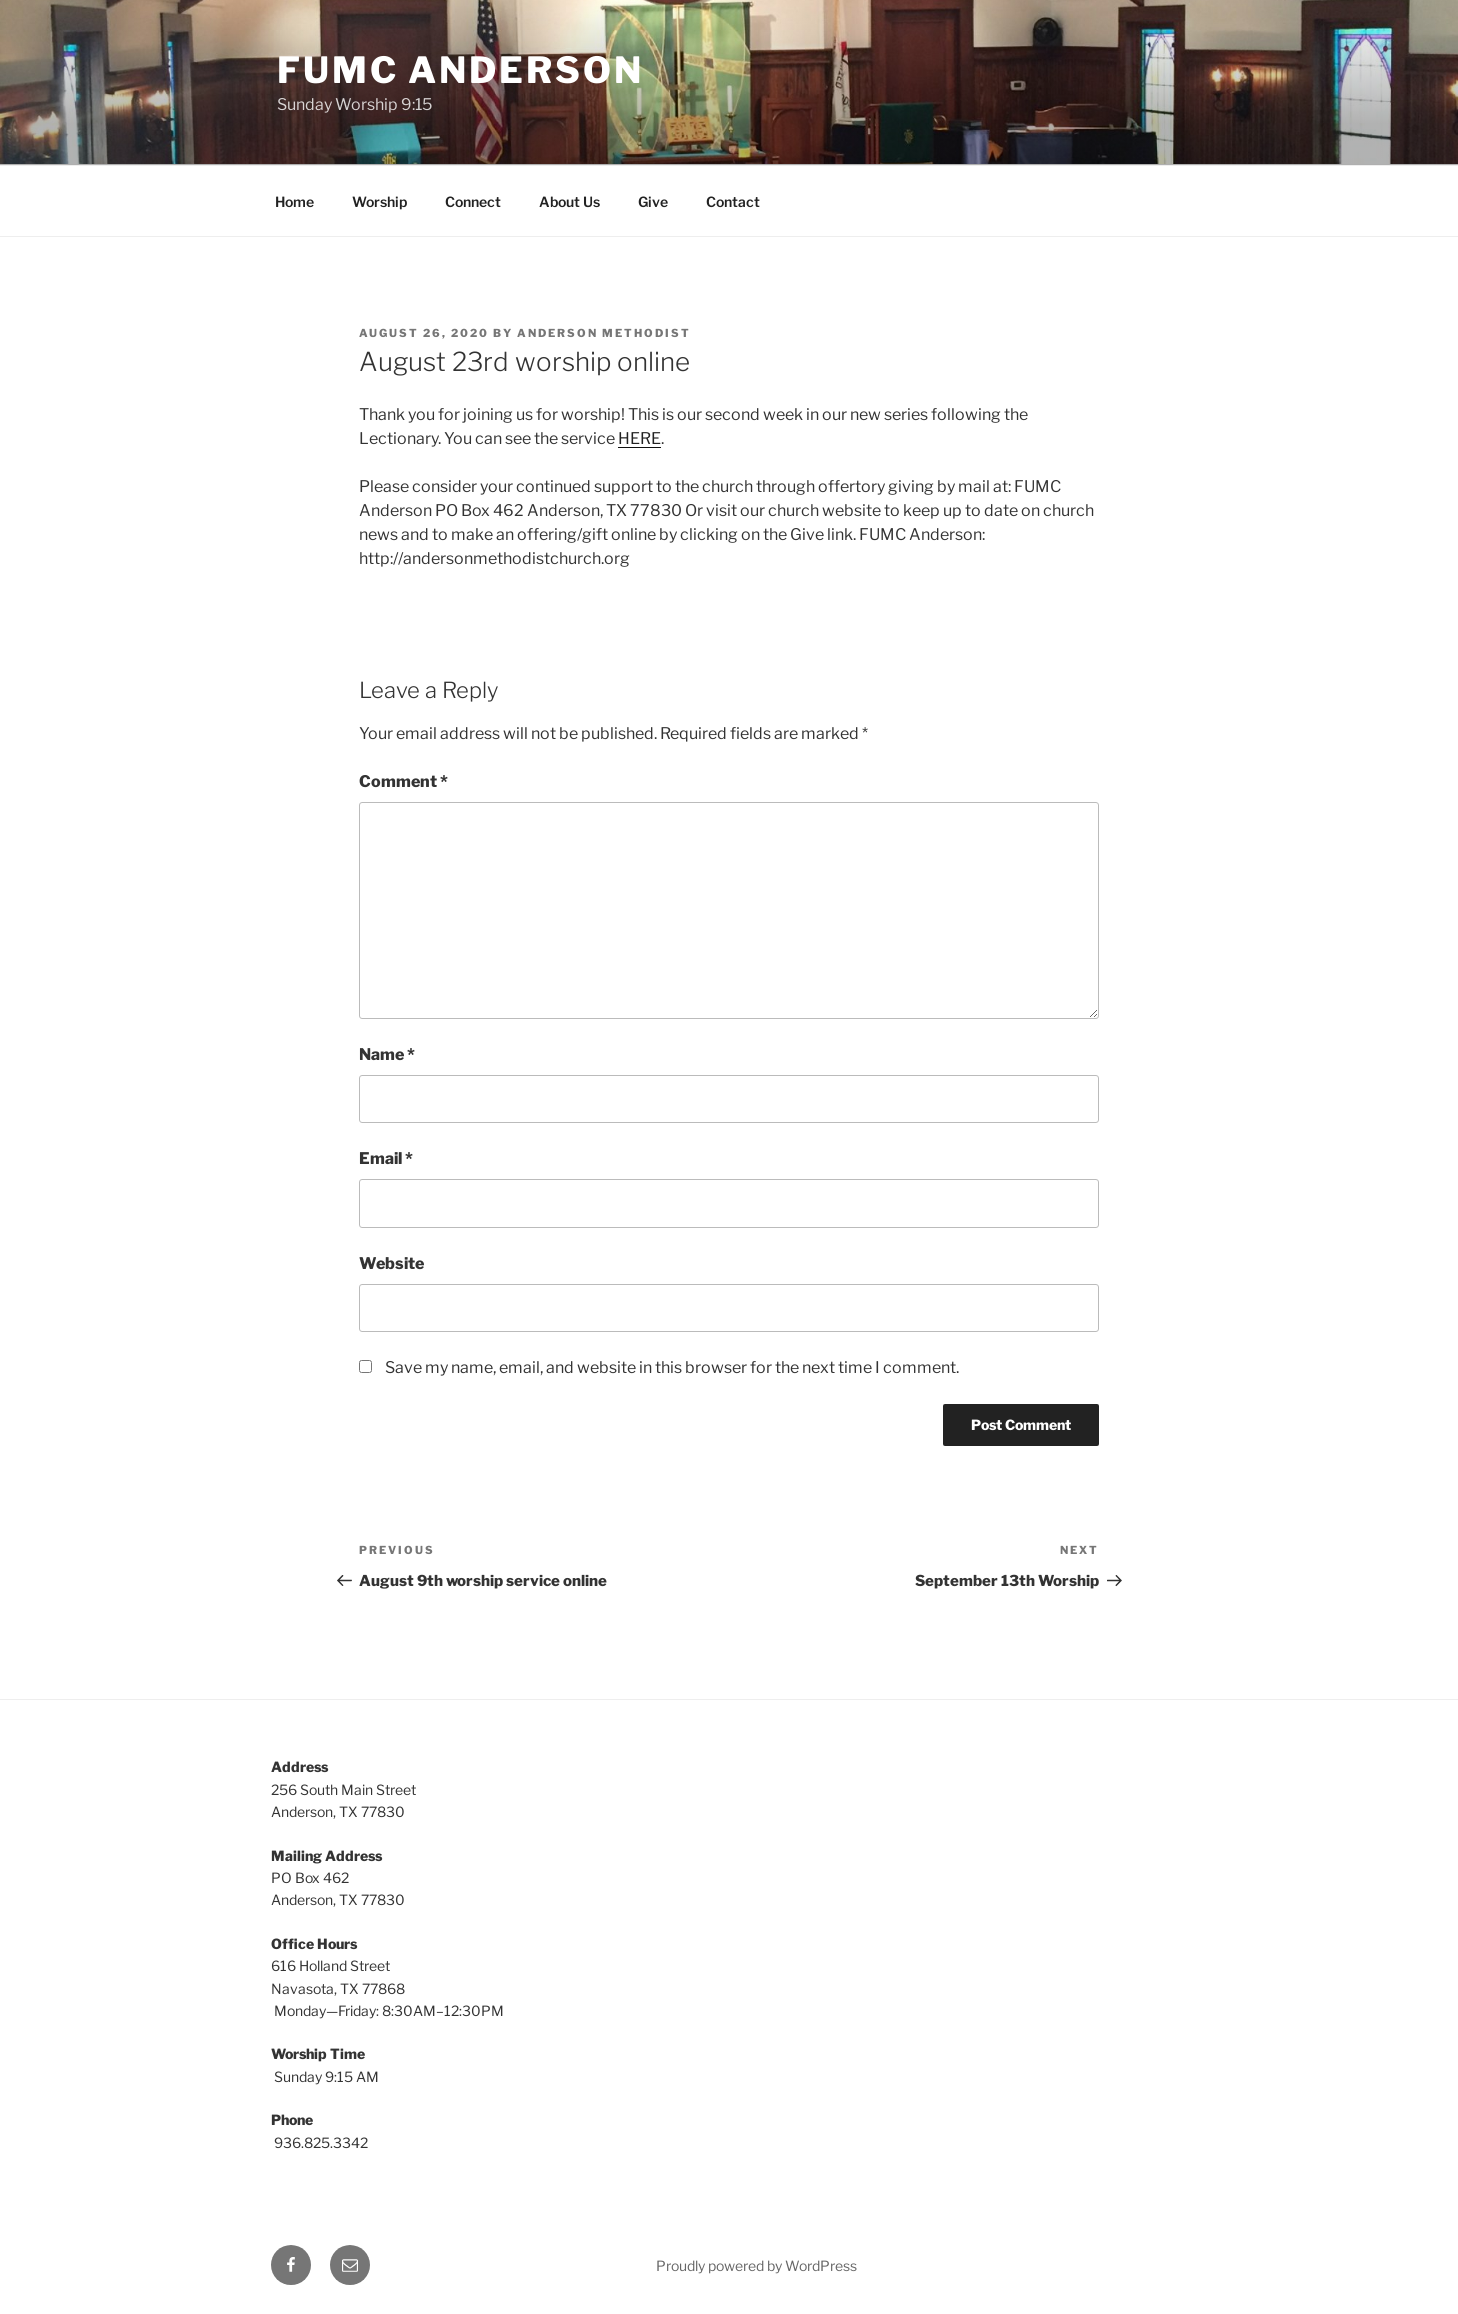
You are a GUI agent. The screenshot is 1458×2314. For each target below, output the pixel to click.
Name (387, 1054)
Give (653, 201)
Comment (403, 781)
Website (391, 1263)
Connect (473, 201)
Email (386, 1158)
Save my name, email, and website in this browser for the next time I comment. (672, 1367)
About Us (569, 201)
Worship (379, 201)
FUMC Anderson (460, 70)
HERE (639, 438)
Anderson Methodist (604, 333)
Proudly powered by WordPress (756, 2265)
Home (294, 201)
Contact (733, 201)
